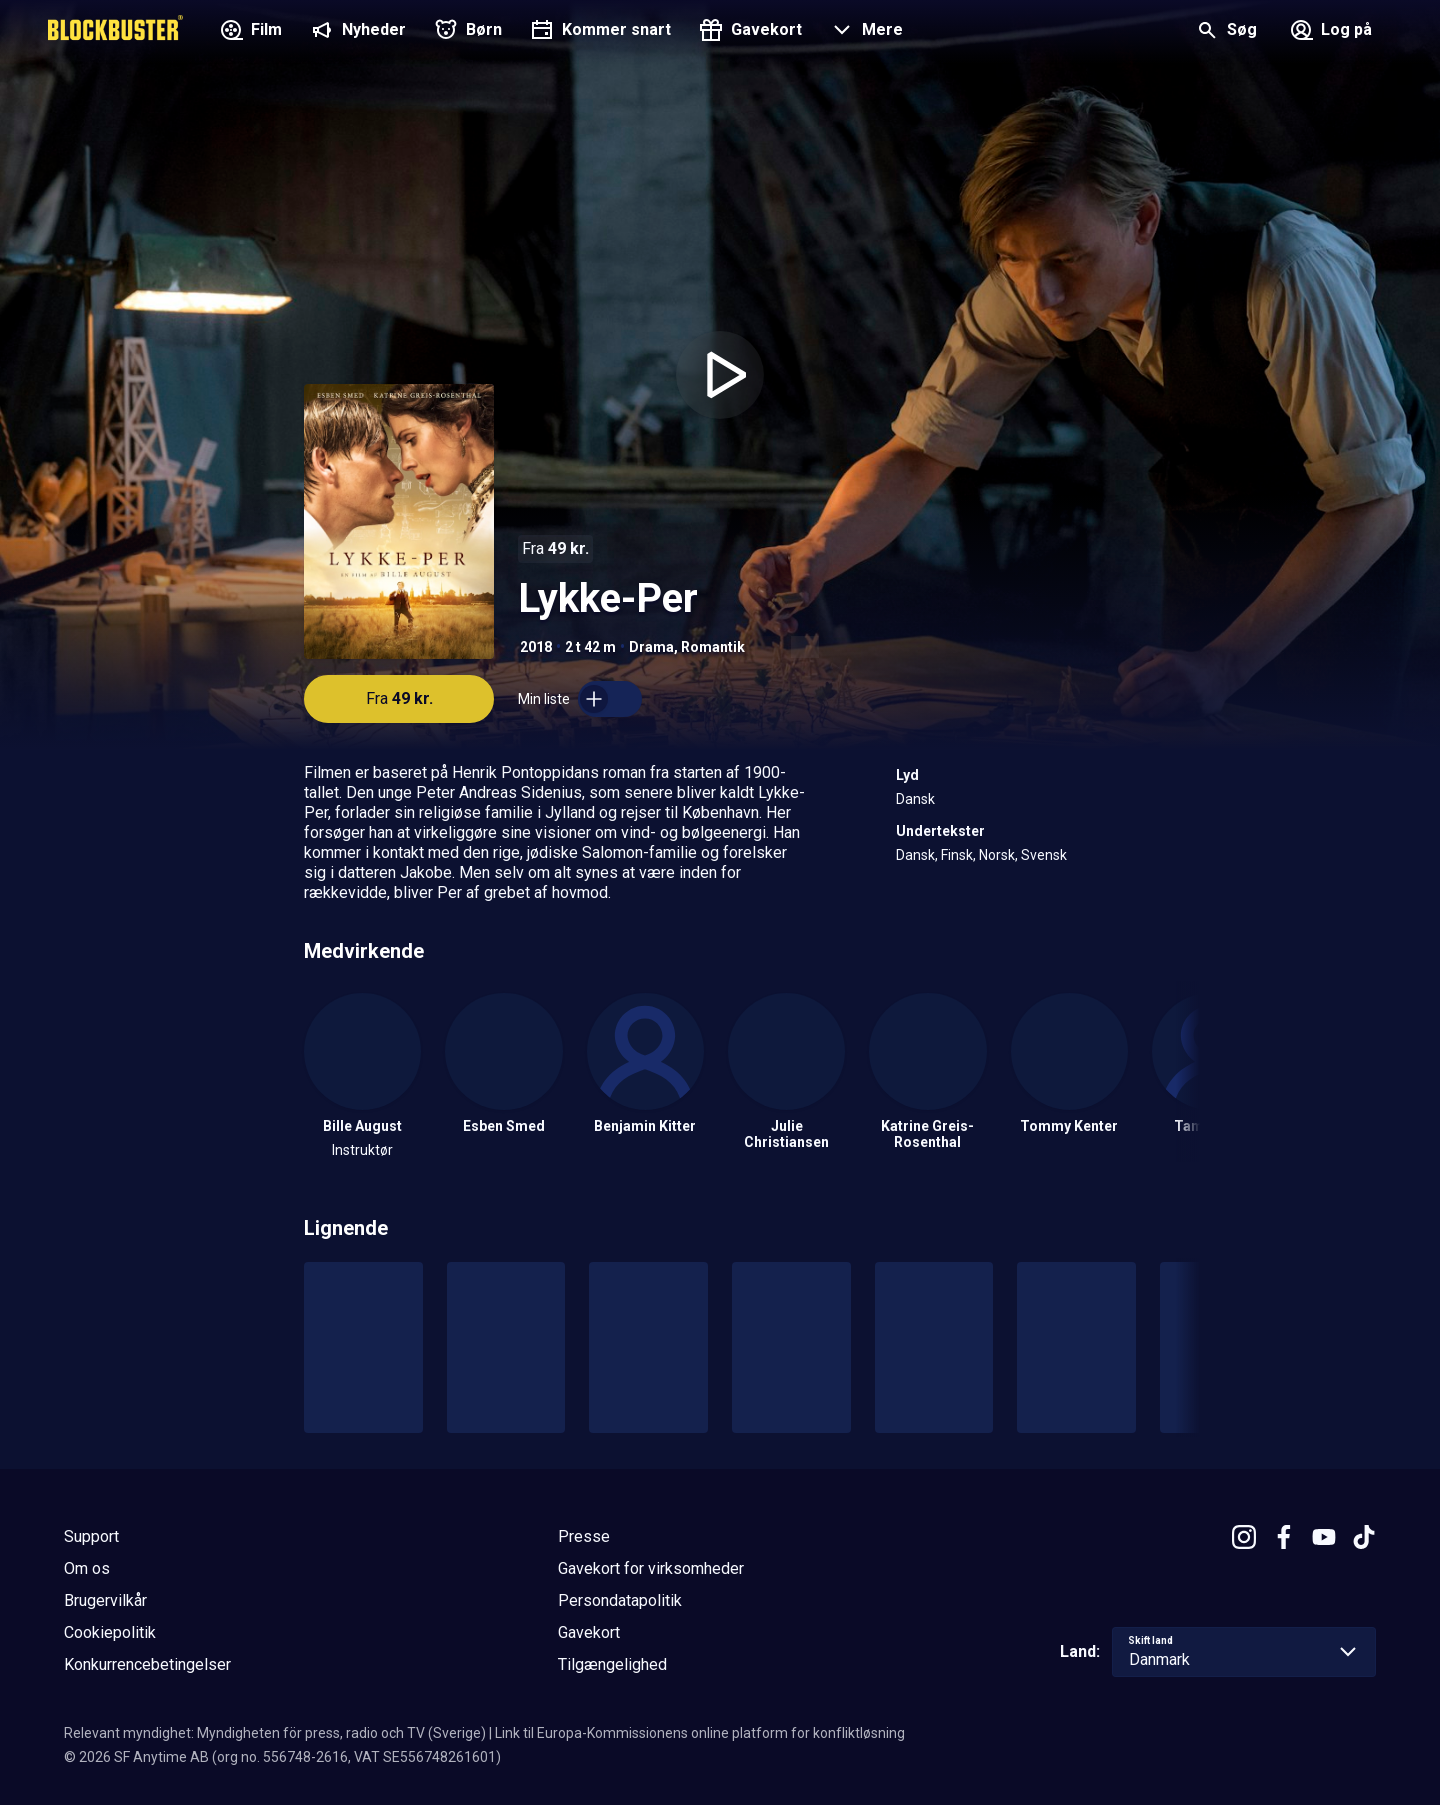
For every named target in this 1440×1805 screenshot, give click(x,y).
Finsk (957, 855)
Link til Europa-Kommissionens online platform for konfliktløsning (700, 1733)
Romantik (713, 647)
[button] (864, 32)
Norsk (997, 855)
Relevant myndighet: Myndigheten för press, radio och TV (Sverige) (275, 1733)
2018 (536, 647)
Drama (651, 647)
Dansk (915, 799)
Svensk (1044, 855)
